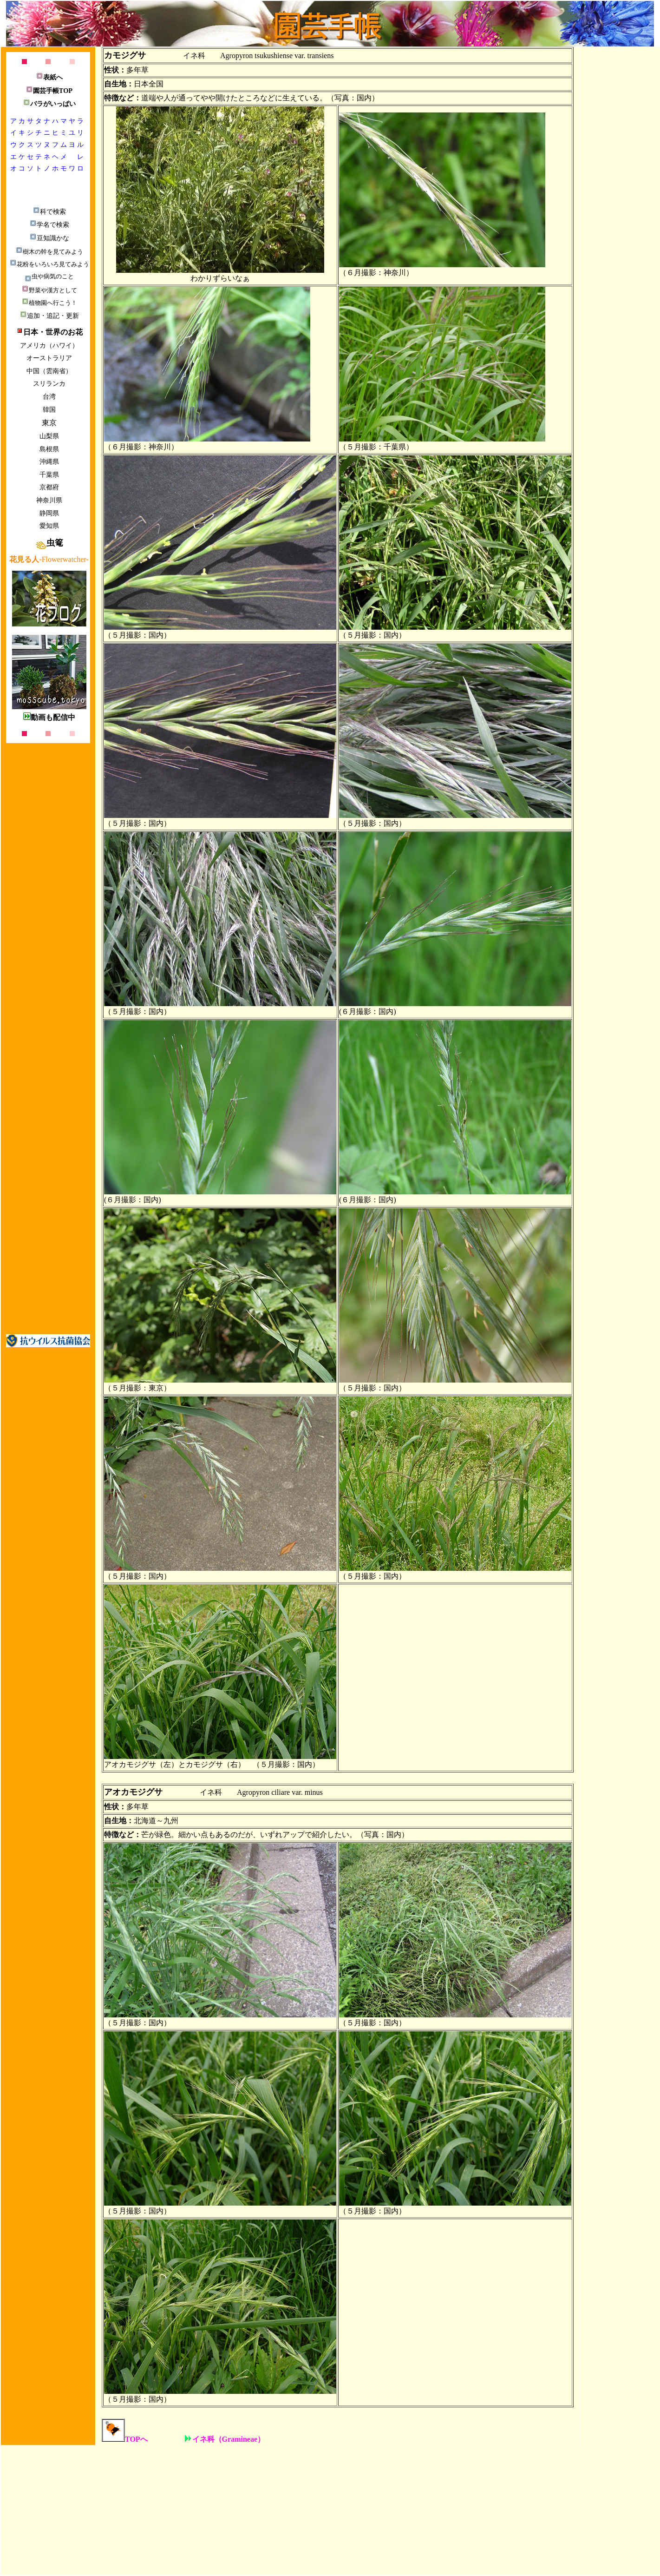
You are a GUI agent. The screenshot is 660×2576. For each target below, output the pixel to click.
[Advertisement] (48, 1183)
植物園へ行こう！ (49, 302)
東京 (49, 423)
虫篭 (49, 542)
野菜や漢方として (49, 290)
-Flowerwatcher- (48, 559)
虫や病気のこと (49, 276)
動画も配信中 (49, 717)
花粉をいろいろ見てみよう (49, 264)
